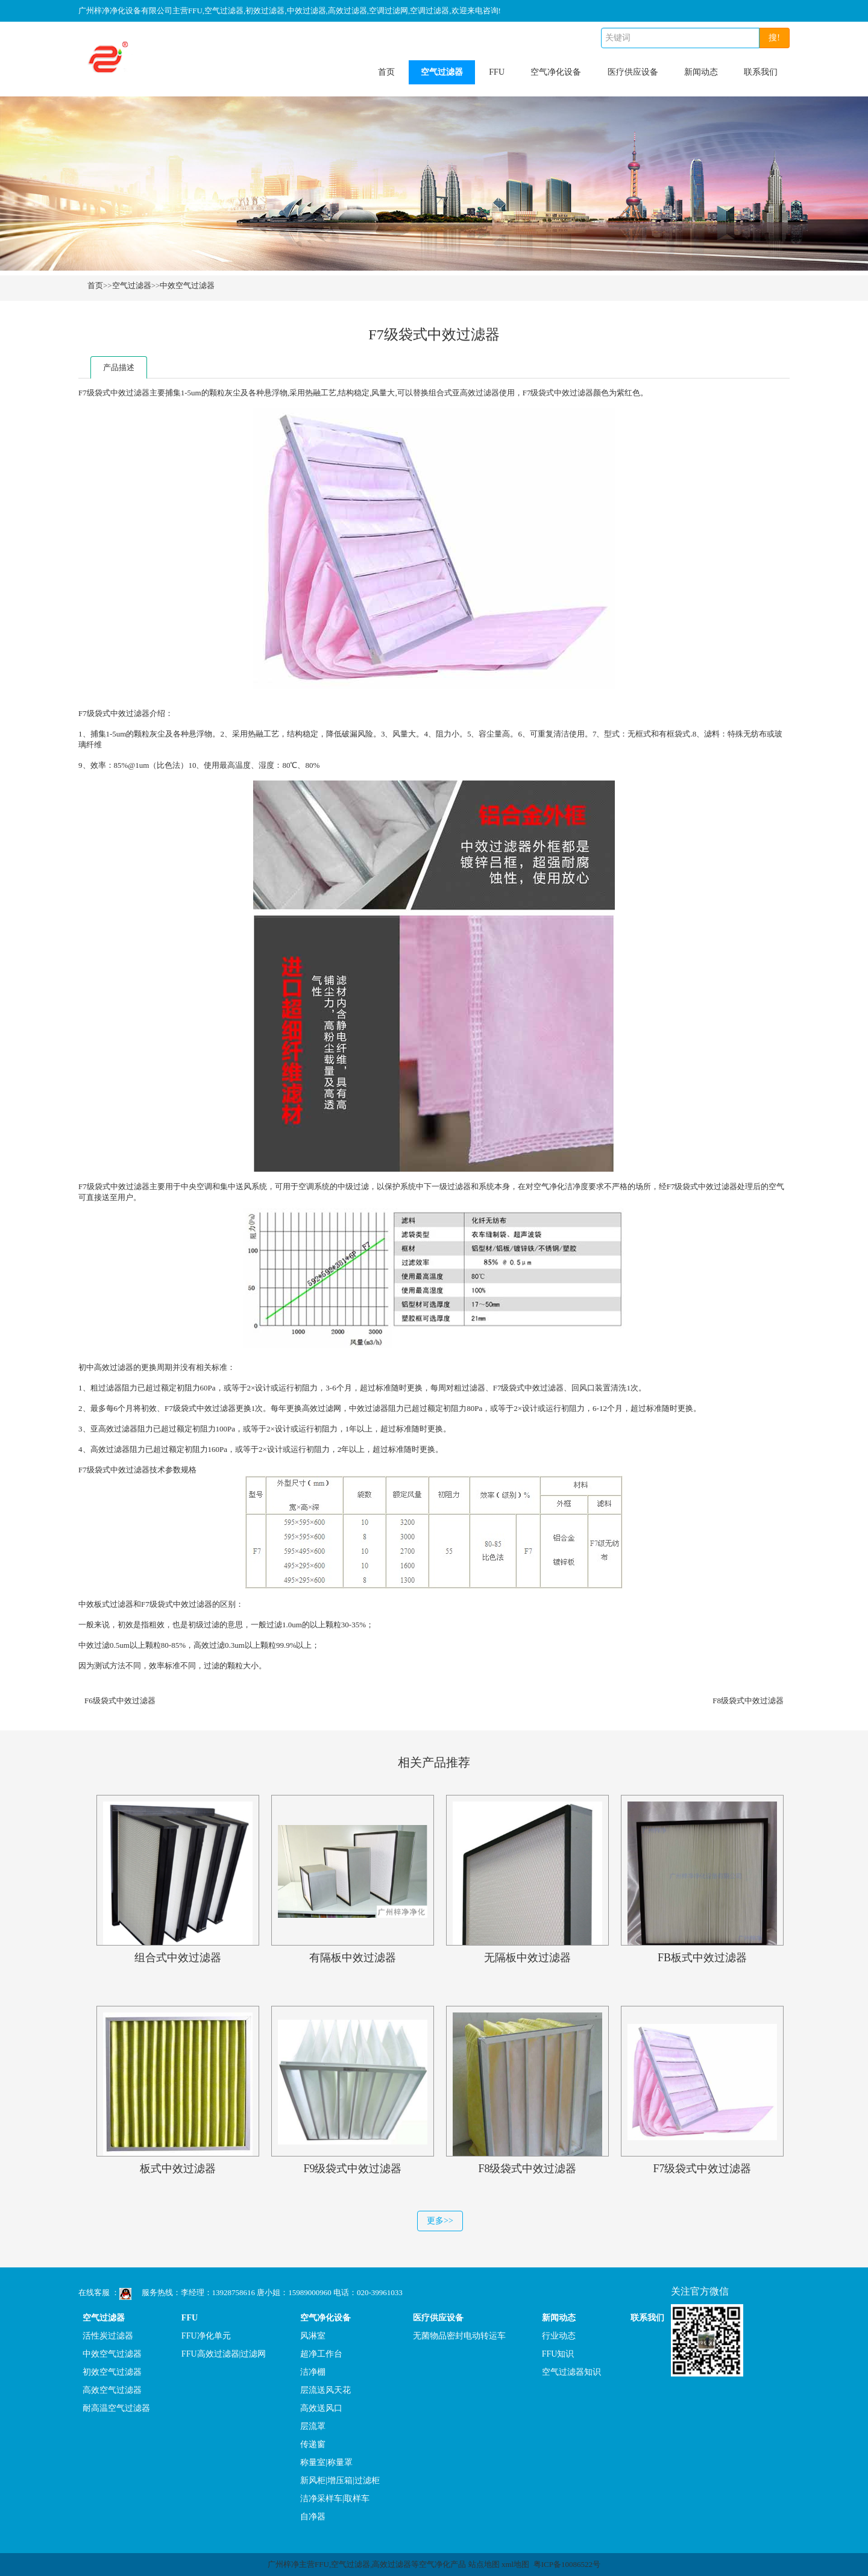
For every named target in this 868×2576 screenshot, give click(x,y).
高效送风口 (321, 2408)
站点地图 (484, 2564)
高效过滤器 (479, 392)
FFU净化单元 (206, 2335)
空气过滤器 (442, 72)
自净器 (313, 2516)
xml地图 (515, 2564)
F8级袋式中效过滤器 (748, 1700)
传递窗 (313, 2444)
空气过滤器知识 (571, 2372)
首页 (386, 72)
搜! (774, 37)
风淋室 (313, 2335)
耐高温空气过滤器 (116, 2408)
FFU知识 (558, 2353)
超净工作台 (321, 2353)
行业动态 (559, 2335)
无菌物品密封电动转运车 (459, 2335)
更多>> (440, 2220)
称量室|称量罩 (326, 2462)
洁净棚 (313, 2372)
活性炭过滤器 (108, 2335)
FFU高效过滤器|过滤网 (223, 2353)
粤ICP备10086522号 (566, 2564)
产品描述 (118, 367)
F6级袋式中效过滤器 (120, 1700)
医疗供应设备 (633, 72)
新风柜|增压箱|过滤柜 (340, 2480)
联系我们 (761, 72)
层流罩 (313, 2426)
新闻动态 (701, 72)
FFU (497, 72)
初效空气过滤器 (112, 2372)
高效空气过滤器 (112, 2390)
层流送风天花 (325, 2390)
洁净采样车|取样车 (335, 2498)
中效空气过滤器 (187, 285)
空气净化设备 (555, 72)
